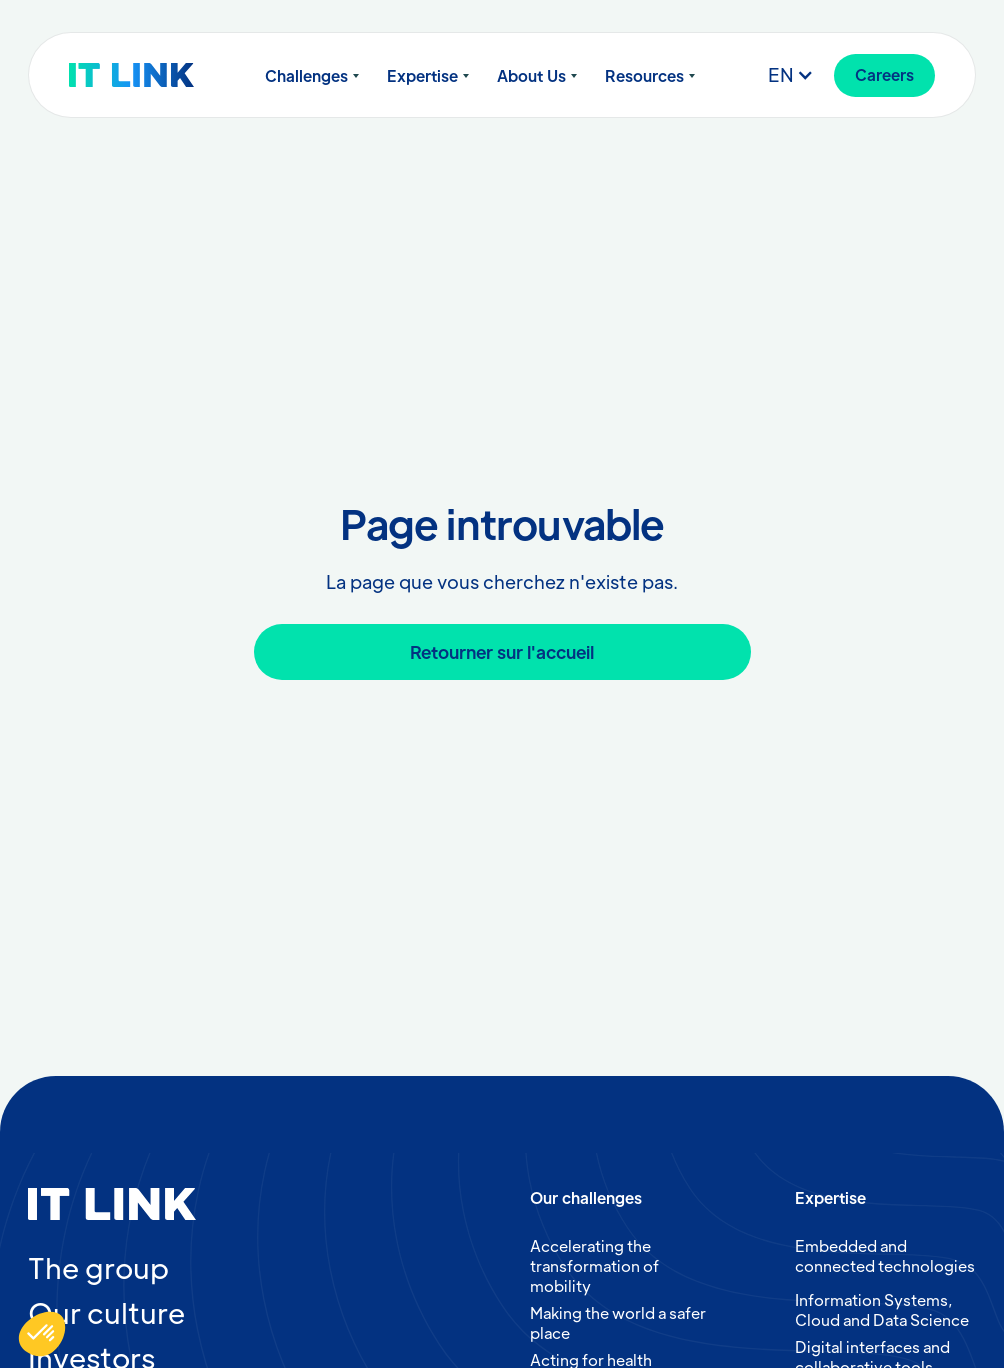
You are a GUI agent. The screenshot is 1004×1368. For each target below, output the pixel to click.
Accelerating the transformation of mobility (594, 1265)
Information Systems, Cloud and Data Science (882, 1309)
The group (98, 1267)
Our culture (106, 1312)
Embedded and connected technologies (885, 1255)
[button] (312, 76)
